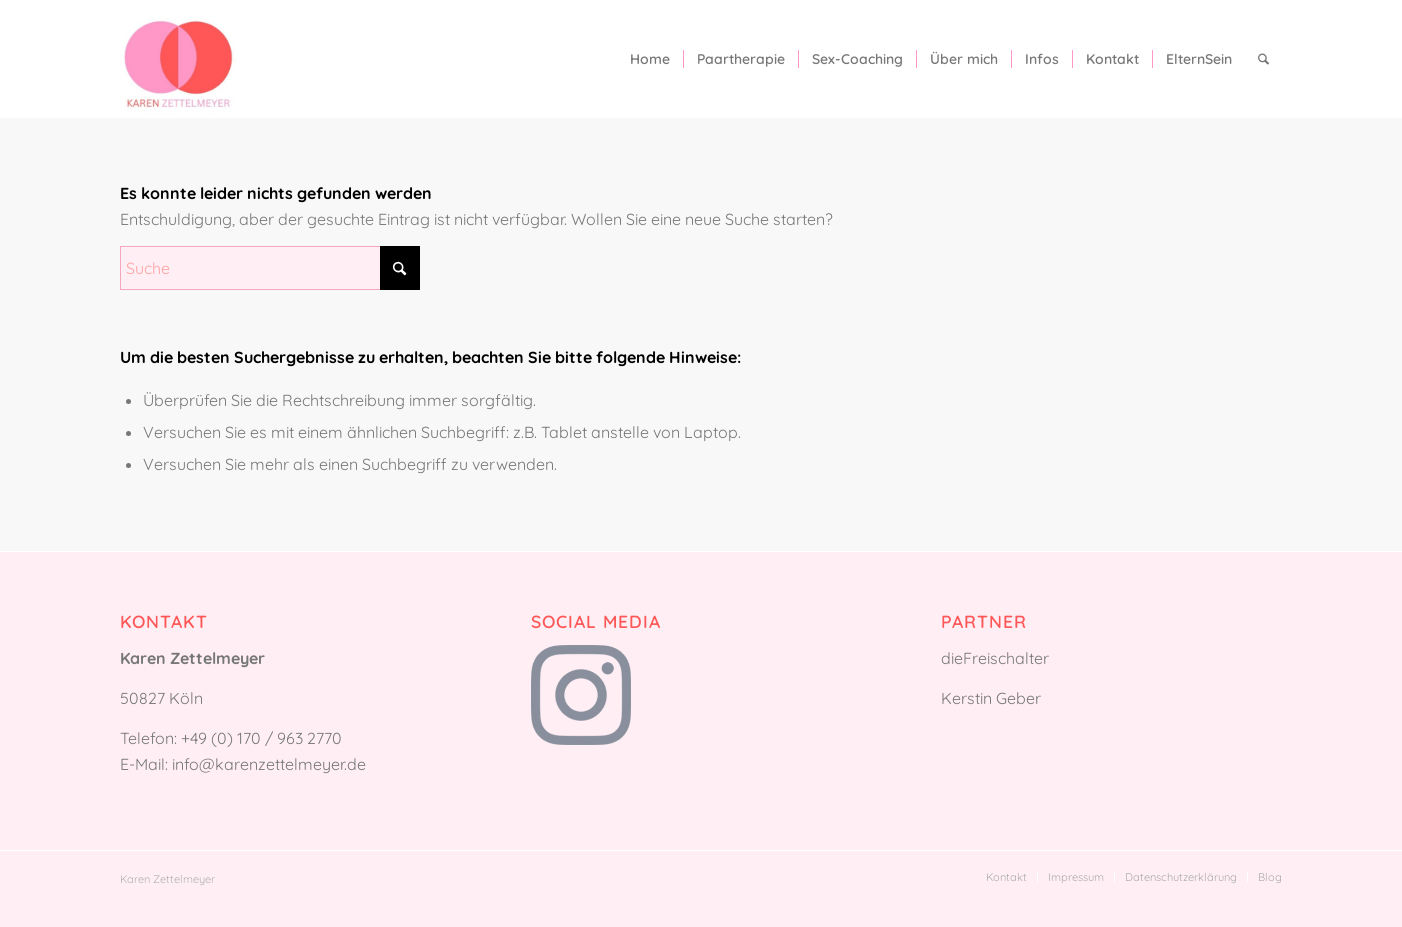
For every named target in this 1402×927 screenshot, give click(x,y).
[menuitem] (650, 59)
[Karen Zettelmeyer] (178, 59)
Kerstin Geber (991, 698)
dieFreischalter (995, 658)
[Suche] (1263, 59)
